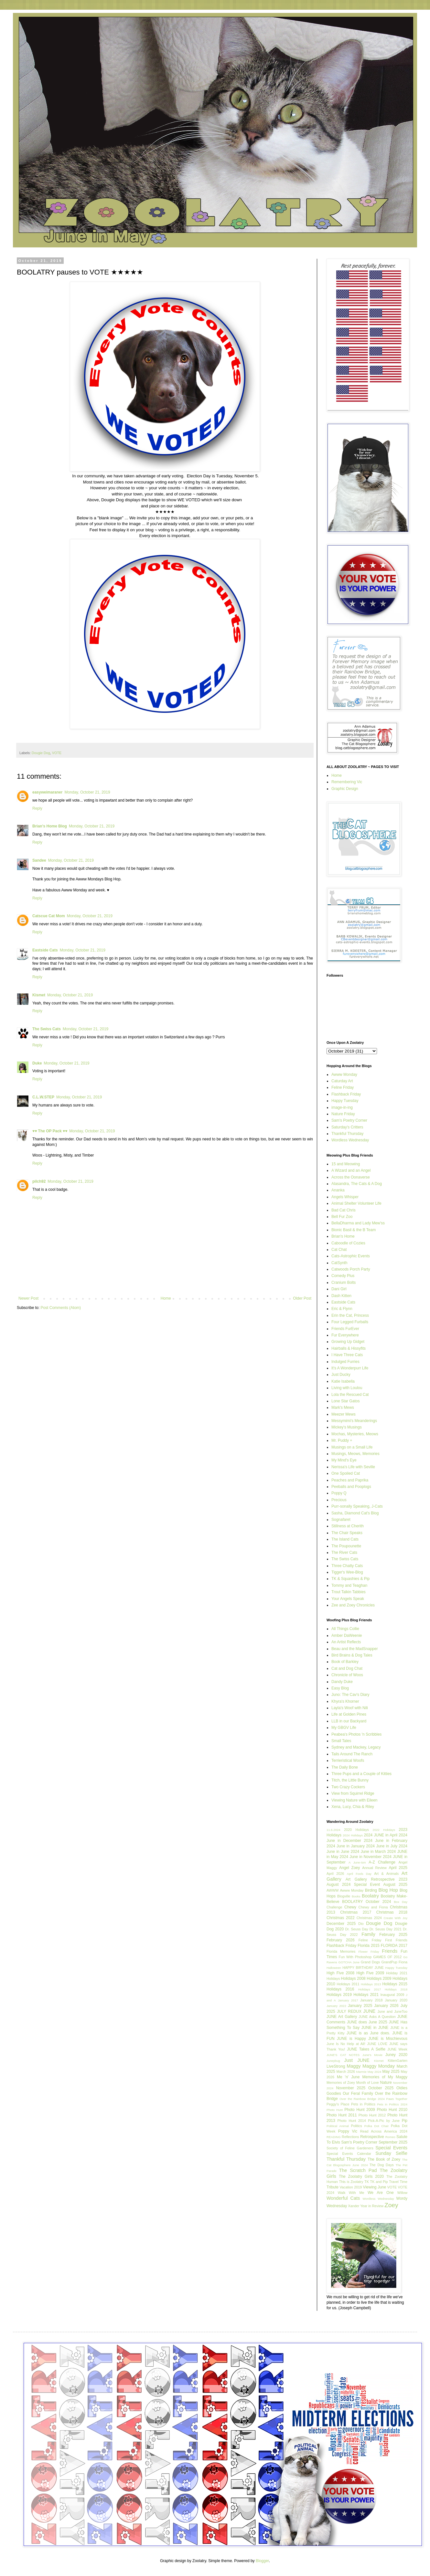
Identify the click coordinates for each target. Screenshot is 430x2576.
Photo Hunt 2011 (342, 2115)
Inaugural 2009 (392, 1995)
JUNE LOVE (377, 2044)
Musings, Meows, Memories (355, 1453)
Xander (354, 2206)
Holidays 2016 (340, 1989)
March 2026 (346, 2071)
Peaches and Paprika (349, 1480)
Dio (360, 1924)
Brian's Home (343, 1236)
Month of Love (367, 2082)
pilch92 (39, 1181)
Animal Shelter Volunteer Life (356, 1203)
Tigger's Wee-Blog (347, 1572)
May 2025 (391, 2071)
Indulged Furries (345, 1361)
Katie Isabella (343, 1381)
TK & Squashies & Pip (350, 1578)
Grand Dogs (370, 1962)
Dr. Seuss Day (356, 1929)
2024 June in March (368, 1851)
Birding (371, 1890)
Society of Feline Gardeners (350, 2148)
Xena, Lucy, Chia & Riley (352, 1806)
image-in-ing (342, 1107)
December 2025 (341, 1923)
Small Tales (341, 1741)
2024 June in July (381, 1846)
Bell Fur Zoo (341, 1216)
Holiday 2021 (396, 1973)
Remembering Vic (346, 782)
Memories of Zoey (341, 2082)
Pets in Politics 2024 (392, 2104)
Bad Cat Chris (343, 1210)
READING (334, 2137)
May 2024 (375, 2071)
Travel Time (398, 2182)
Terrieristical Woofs (347, 1760)
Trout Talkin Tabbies (348, 1592)
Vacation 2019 (351, 2187)
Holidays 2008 (353, 1978)
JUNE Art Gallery (342, 2016)
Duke (37, 1063)
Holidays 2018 (396, 1989)
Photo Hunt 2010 (392, 2109)
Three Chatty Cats (347, 1565)
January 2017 (348, 2000)
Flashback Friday (346, 1094)
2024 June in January (346, 1846)
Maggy (353, 2066)
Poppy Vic (347, 2131)
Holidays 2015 (394, 1984)
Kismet (38, 995)
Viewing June (374, 2187)
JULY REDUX (349, 2011)
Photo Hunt (335, 2110)
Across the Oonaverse (350, 1177)
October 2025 (380, 2088)
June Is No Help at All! (346, 2044)
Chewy (350, 1907)
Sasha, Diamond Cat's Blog (355, 1513)
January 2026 (386, 2005)
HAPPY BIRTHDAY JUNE (363, 1967)
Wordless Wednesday (350, 1140)
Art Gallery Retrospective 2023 (376, 1879)
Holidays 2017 (369, 1989)
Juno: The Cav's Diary (350, 1694)
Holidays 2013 (371, 1984)
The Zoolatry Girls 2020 (361, 2176)
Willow (402, 2193)
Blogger (262, 2561)
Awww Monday (344, 1074)
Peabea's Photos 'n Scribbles (356, 1734)
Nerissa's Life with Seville (353, 1467)
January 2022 (336, 2006)
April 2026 (335, 1873)
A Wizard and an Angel (351, 1170)
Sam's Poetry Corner (349, 1120)
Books (356, 1896)
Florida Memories (341, 1951)
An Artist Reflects (346, 1642)
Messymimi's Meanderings (354, 1420)
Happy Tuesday (344, 1100)
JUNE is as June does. (368, 2033)
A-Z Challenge (382, 1862)
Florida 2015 (368, 1945)
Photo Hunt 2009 (359, 2109)
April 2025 (398, 1867)
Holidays (333, 1978)
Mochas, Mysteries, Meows (354, 1434)
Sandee (39, 860)
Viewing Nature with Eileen (354, 1800)
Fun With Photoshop (355, 1957)
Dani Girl (339, 1289)
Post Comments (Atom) (60, 1307)
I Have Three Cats (347, 1355)
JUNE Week (397, 2049)
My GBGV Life (343, 1727)
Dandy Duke (342, 1681)
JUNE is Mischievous (387, 2038)
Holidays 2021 (366, 1994)
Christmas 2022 (341, 1918)
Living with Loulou (346, 1388)
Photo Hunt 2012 (372, 2115)
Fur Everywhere (345, 1335)
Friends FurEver (345, 1328)
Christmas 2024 (369, 1918)
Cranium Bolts (343, 1282)
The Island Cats (345, 1539)
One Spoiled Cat (345, 1473)
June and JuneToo (392, 2011)
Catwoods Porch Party (350, 1269)
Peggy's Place (338, 2104)
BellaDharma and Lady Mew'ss (358, 1223)
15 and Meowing (345, 1164)
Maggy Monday (378, 2066)
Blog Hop (388, 1890)
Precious (339, 1500)
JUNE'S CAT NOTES (343, 2055)
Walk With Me (351, 2193)
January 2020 (396, 2000)
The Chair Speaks (346, 1533)
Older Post (302, 1298)
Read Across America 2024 (383, 2131)
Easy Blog (340, 1688)
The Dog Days (382, 2165)
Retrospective (372, 2137)
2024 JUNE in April (380, 1835)
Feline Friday (342, 1087)
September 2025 (393, 2142)
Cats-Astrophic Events (350, 1256)
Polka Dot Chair (376, 2126)
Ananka (338, 1190)
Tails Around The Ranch (351, 1754)
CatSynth (339, 1263)
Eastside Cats (45, 950)
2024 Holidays (353, 1835)
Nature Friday (343, 1114)
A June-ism (357, 1862)
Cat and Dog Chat (346, 1668)
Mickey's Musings (346, 1427)
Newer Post (28, 1298)
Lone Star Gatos (345, 1401)
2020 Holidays (356, 1830)
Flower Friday (368, 1951)
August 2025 (395, 1884)
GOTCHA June (348, 1962)
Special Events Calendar (349, 2153)
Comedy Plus (342, 1275)
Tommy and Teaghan (349, 1585)
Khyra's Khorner (345, 1701)
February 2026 (341, 1940)
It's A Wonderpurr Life (349, 1368)
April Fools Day (359, 1873)
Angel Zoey (349, 1867)
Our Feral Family (358, 2093)
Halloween (334, 1967)
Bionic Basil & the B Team (353, 1230)
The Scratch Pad (358, 2170)
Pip (404, 2120)
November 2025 (350, 2088)
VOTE (56, 753)
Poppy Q (339, 1493)
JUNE (369, 2011)
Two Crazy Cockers (348, 1787)
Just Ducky (340, 1374)
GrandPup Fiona (394, 1962)
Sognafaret (340, 1519)
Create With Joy (396, 1918)
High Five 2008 (340, 1973)
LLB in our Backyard (348, 1721)
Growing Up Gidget (347, 1341)
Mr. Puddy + (341, 1440)
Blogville (343, 1896)
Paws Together (396, 2099)
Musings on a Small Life (351, 1447)
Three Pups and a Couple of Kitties (361, 1773)
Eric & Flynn (341, 1308)
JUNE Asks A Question (377, 2017)
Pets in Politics (363, 2104)
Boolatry (370, 1895)
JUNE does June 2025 (367, 2022)
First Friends (396, 1940)
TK (366, 2182)
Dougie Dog (41, 753)
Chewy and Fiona (373, 1907)
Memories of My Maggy (384, 2077)
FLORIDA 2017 (394, 1945)
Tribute (333, 2187)
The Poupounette (346, 1546)
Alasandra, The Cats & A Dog (356, 1183)
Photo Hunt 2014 (352, 2121)
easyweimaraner (47, 792)
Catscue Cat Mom (48, 916)
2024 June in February (385, 1840)
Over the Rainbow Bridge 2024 (362, 2099)
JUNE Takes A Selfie (366, 2049)
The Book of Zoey (384, 2159)
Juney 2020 (396, 2054)
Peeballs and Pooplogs (351, 1486)
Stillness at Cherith (347, 1526)
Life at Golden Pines (348, 1714)
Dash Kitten (341, 1295)
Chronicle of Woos (347, 1675)
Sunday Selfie (391, 2153)
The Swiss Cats (46, 1029)
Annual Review (374, 1868)
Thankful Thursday (347, 1133)
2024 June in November (360, 1856)
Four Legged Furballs (349, 1322)
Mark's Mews (342, 1407)
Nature (386, 2082)
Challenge (334, 1907)
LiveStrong (336, 2066)
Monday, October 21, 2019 (87, 792)
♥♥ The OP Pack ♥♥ (49, 1131)
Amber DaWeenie (346, 1635)
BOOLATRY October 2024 (366, 1901)
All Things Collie (345, 1628)
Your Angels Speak (347, 1598)
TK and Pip (379, 2182)
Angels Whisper (345, 1197)
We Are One (381, 2192)
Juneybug (333, 2060)
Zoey (391, 2205)
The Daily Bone (344, 1767)
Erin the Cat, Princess (350, 1315)
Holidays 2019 (339, 1994)
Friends (389, 1951)
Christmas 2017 (355, 1912)
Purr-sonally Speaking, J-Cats (357, 1506)
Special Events (391, 2147)
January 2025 (360, 2005)
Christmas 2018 (391, 1912)
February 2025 (393, 1934)
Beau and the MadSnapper (354, 1648)
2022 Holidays (384, 1830)
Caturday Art (342, 1081)
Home (166, 1298)
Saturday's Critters (347, 1127)
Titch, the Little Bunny (350, 1780)
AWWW (333, 1890)
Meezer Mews (343, 1414)
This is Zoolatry (351, 2182)
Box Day (400, 1902)
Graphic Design (344, 788)
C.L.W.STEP (43, 1097)
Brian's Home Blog (49, 826)
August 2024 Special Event (353, 1884)
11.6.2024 (333, 1830)
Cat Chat (339, 1249)
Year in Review (371, 2206)
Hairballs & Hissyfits (348, 1348)
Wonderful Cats (343, 2198)
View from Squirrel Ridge (352, 1793)
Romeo (390, 2137)
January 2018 (371, 2000)
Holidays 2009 (379, 1978)
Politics (356, 2126)
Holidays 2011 (348, 1984)
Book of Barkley (345, 1661)
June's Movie (372, 2055)
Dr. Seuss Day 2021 (386, 1929)
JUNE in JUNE (375, 2027)
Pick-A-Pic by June (384, 2121)
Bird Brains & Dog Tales (351, 1655)
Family (368, 1934)
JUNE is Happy (351, 2038)
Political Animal (338, 2126)
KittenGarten (397, 2060)
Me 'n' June (348, 2077)
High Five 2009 (370, 1973)
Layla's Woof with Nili (349, 1708)
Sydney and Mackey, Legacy (356, 1747)
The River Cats (344, 1552)
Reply (37, 808)
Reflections (350, 2137)
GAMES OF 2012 (387, 1957)
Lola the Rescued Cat (350, 1394)
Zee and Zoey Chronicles (353, 1605)
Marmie (361, 2071)
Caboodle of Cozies (348, 1243)
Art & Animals (386, 1873)
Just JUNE (357, 2060)
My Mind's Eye (344, 1460)
